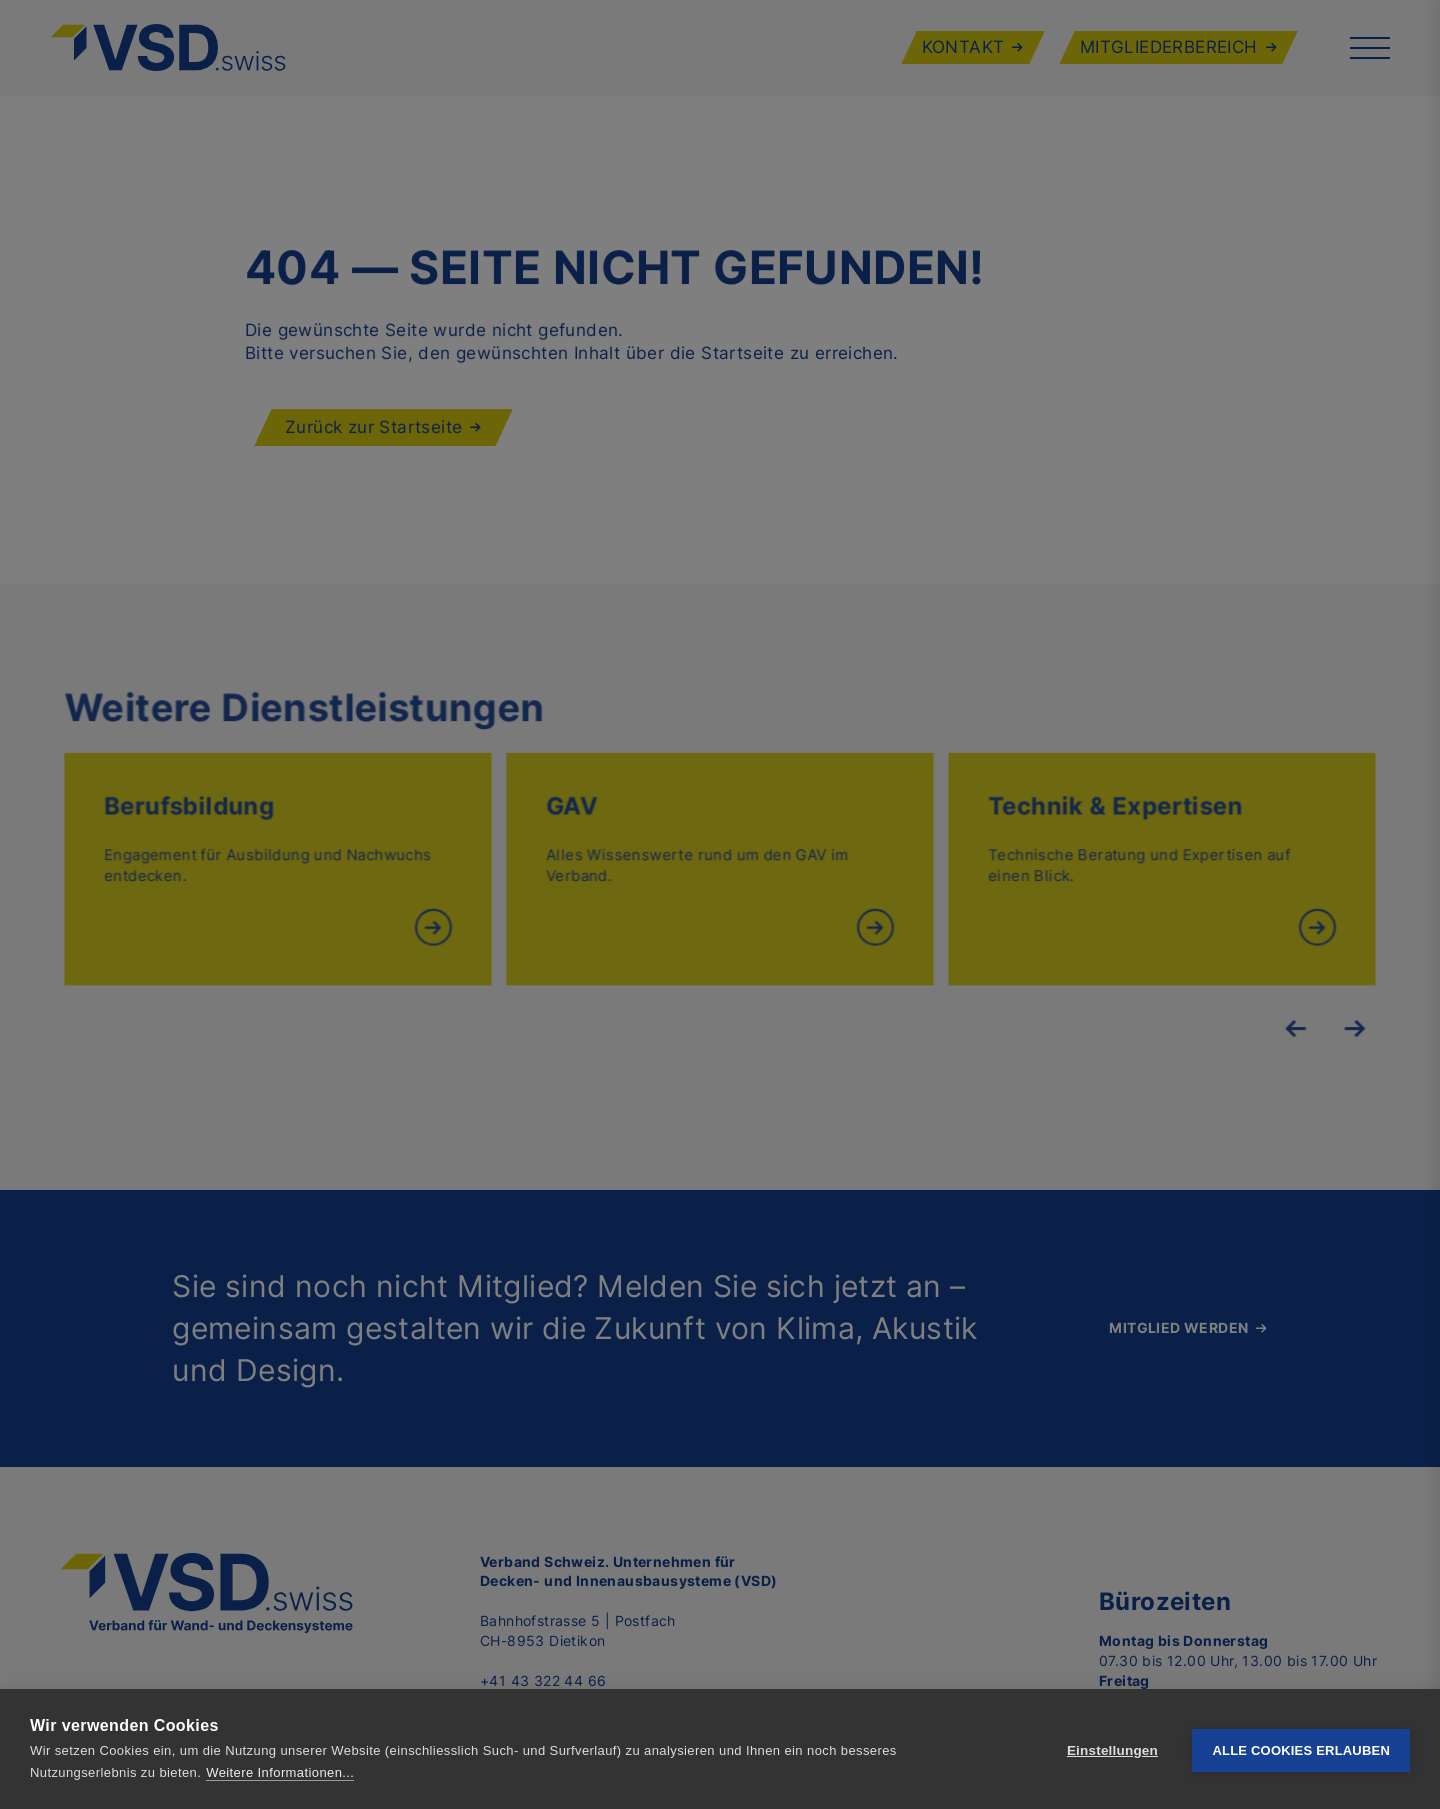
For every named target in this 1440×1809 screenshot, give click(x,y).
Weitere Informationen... (280, 1772)
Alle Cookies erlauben (1301, 1749)
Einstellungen (1112, 1749)
